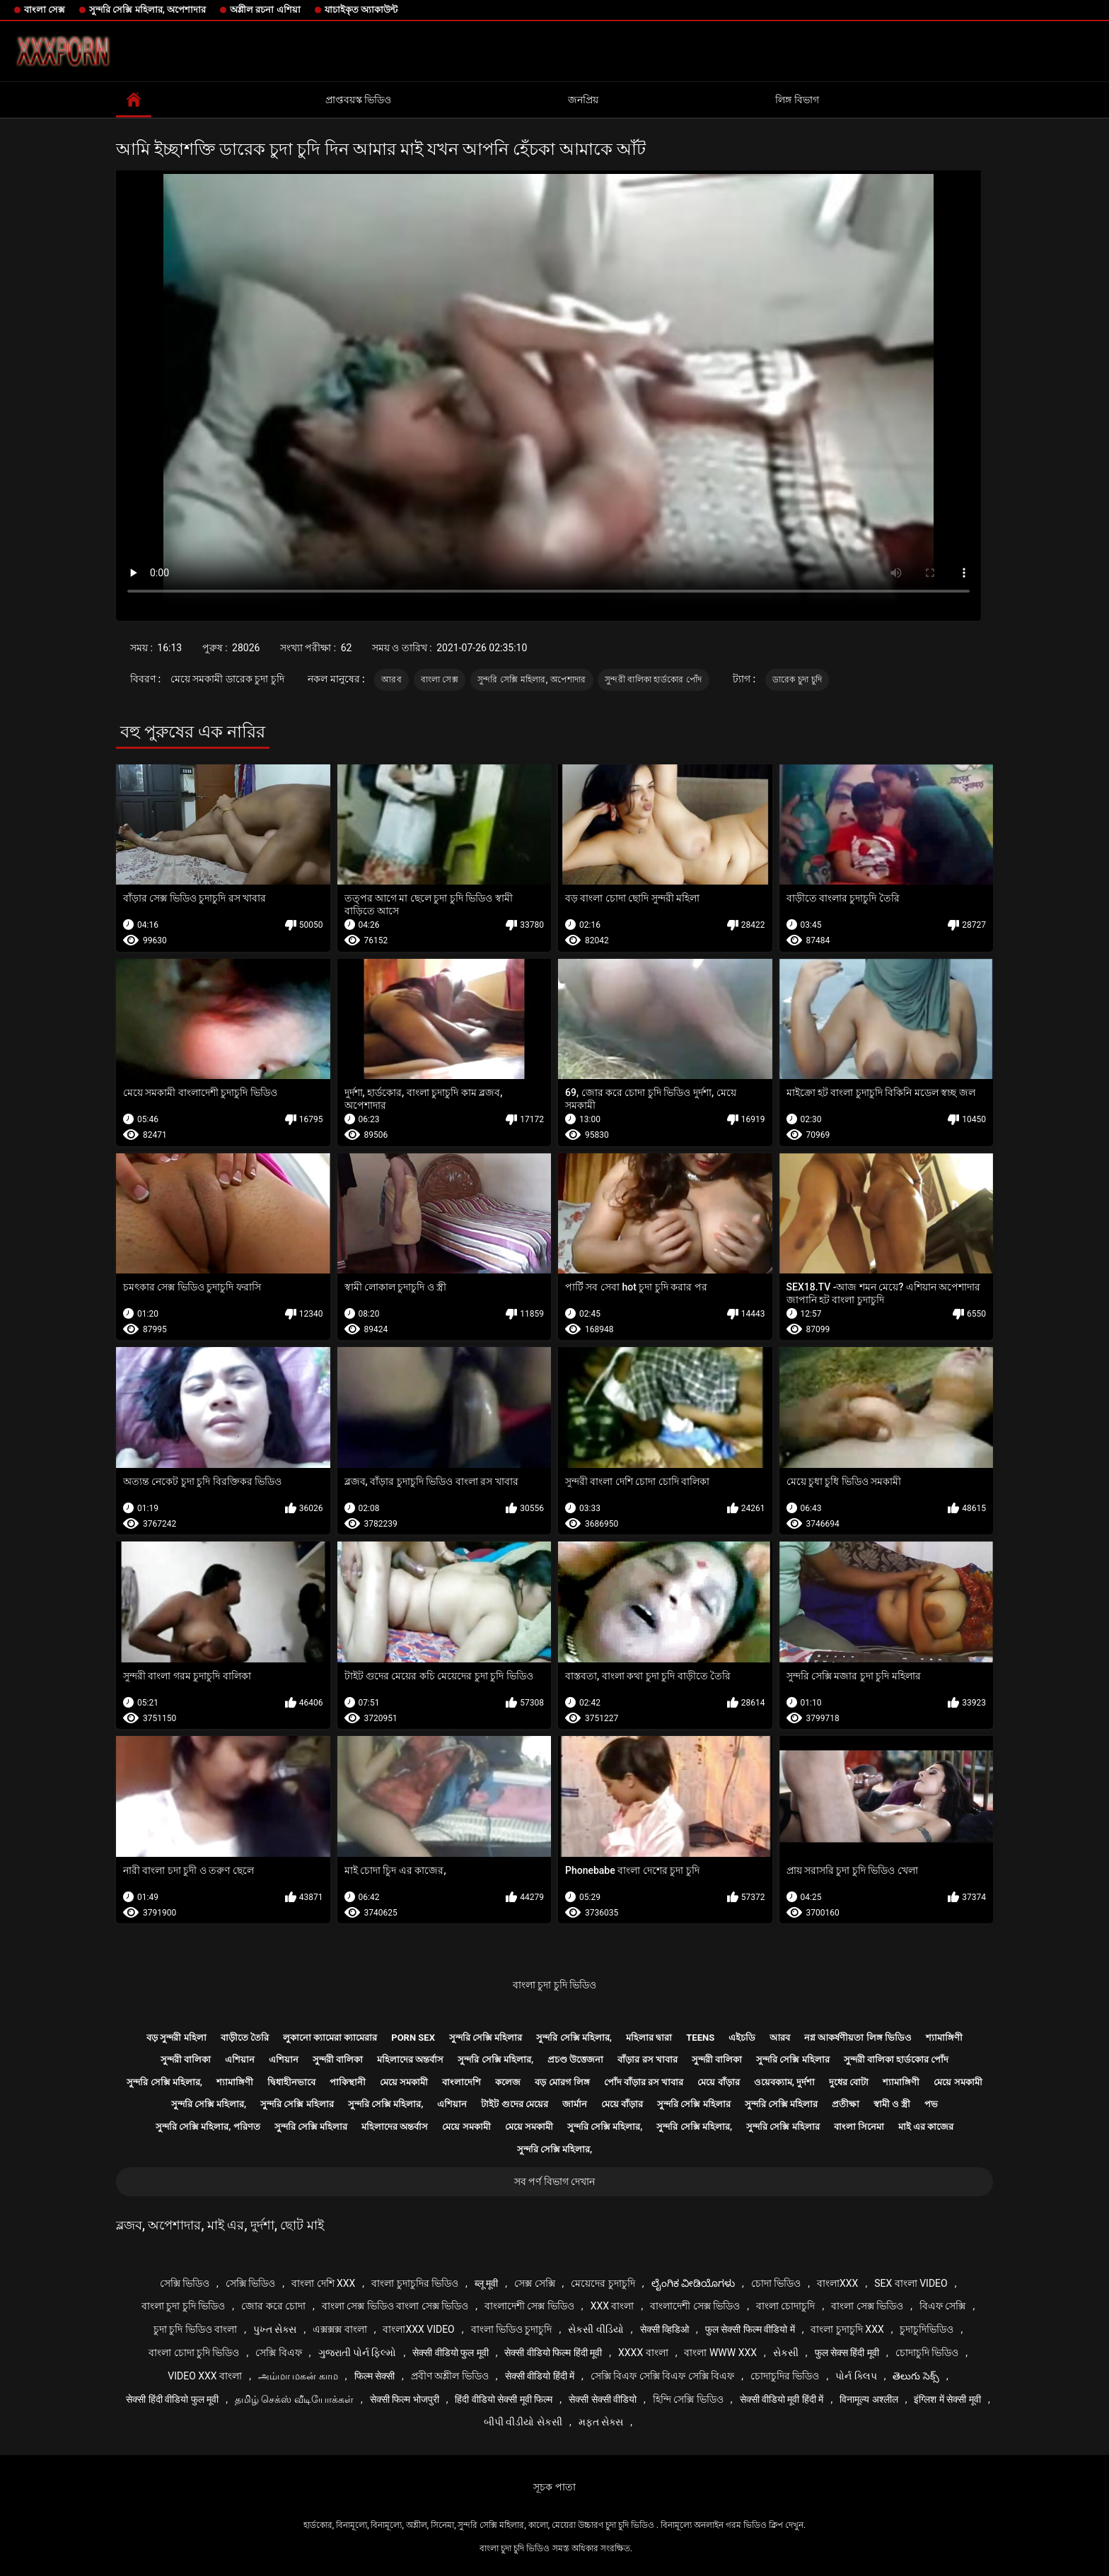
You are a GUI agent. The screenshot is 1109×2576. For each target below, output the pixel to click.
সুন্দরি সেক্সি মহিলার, (574, 2037)
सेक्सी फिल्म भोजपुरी (404, 2399)
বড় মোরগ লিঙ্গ (562, 2082)
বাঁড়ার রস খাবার (647, 2059)
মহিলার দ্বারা (649, 2037)
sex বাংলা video (911, 2283)
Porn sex (413, 2037)
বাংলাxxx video (418, 2329)
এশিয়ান (240, 2059)
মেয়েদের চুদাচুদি (602, 2283)
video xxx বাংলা (205, 2376)
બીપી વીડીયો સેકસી (523, 2422)
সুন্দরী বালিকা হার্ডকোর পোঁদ (653, 679)
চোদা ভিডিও (776, 2283)
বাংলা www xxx (720, 2352)
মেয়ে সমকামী (404, 2082)
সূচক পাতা (554, 2487)
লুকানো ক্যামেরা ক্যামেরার (330, 2037)
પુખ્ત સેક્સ (274, 2329)
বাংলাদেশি (461, 2082)
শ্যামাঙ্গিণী (944, 2037)
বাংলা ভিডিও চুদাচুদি (511, 2329)
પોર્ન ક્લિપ (855, 2376)
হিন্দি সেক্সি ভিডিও (688, 2399)
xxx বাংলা (612, 2306)
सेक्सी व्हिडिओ (664, 2329)
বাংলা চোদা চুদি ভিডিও (194, 2352)
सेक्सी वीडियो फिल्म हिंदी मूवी (553, 2352)
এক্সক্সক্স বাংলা (339, 2329)
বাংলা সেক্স (44, 9)
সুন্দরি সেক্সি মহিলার (485, 2037)
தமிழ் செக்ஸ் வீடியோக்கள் (294, 2399)
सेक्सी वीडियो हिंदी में (539, 2376)
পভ (931, 2104)
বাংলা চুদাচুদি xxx (847, 2329)
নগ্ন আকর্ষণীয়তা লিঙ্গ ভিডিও (858, 2037)
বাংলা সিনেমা (859, 2126)
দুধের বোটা (849, 2082)
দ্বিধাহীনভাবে (291, 2082)
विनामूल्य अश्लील (869, 2399)
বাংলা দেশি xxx (323, 2283)
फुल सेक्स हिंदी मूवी (847, 2352)
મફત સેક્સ (601, 2422)
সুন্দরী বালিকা (186, 2059)
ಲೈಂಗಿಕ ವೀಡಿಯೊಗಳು (693, 2283)
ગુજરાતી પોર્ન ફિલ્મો (357, 2352)
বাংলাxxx (837, 2283)
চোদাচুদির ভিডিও (784, 2376)
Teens (700, 2037)
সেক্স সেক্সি (534, 2283)
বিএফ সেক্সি (942, 2306)
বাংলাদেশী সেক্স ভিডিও (529, 2306)
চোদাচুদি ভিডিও (926, 2352)
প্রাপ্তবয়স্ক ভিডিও (358, 99)
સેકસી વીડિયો (595, 2329)
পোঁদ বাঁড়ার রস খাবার (644, 2082)
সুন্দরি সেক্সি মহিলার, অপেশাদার (147, 9)
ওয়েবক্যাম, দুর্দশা (784, 2082)
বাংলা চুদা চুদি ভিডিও (554, 1985)
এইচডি (741, 2037)
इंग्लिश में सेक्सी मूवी (947, 2399)
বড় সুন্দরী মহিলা (176, 2037)
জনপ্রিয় (583, 99)
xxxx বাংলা (643, 2352)
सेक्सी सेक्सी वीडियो (603, 2399)
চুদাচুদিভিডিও (926, 2329)
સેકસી (786, 2352)
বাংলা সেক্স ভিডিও (867, 2306)
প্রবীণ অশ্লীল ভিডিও (450, 2376)
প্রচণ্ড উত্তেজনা (575, 2059)
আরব (391, 679)
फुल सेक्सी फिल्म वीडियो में (750, 2329)
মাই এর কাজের (925, 2126)
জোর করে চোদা (273, 2306)
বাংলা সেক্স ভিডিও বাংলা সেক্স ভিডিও (395, 2306)
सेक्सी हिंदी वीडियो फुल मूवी (172, 2399)
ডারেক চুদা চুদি (797, 679)
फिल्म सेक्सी (374, 2376)
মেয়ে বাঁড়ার (718, 2082)
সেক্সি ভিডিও (184, 2283)
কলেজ (508, 2082)
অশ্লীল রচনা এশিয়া (265, 9)
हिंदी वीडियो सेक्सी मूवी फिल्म (503, 2399)
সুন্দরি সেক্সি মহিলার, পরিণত (208, 2126)
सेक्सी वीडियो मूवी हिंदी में (782, 2399)
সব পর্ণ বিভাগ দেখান (554, 2181)
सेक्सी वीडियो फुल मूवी (450, 2352)
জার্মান (574, 2104)
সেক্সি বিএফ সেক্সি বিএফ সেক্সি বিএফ (662, 2376)
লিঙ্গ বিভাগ (796, 99)
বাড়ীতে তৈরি (245, 2037)
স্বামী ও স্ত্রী (891, 2104)
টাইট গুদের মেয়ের (514, 2104)
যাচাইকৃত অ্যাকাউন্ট (361, 9)
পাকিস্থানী (348, 2082)
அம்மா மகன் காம (298, 2376)
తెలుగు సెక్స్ (916, 2376)
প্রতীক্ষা (845, 2104)
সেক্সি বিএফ (278, 2352)
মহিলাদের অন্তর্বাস (410, 2059)
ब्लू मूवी (486, 2283)
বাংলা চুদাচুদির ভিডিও (414, 2283)
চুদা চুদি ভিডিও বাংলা (195, 2329)
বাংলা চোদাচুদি (785, 2306)
